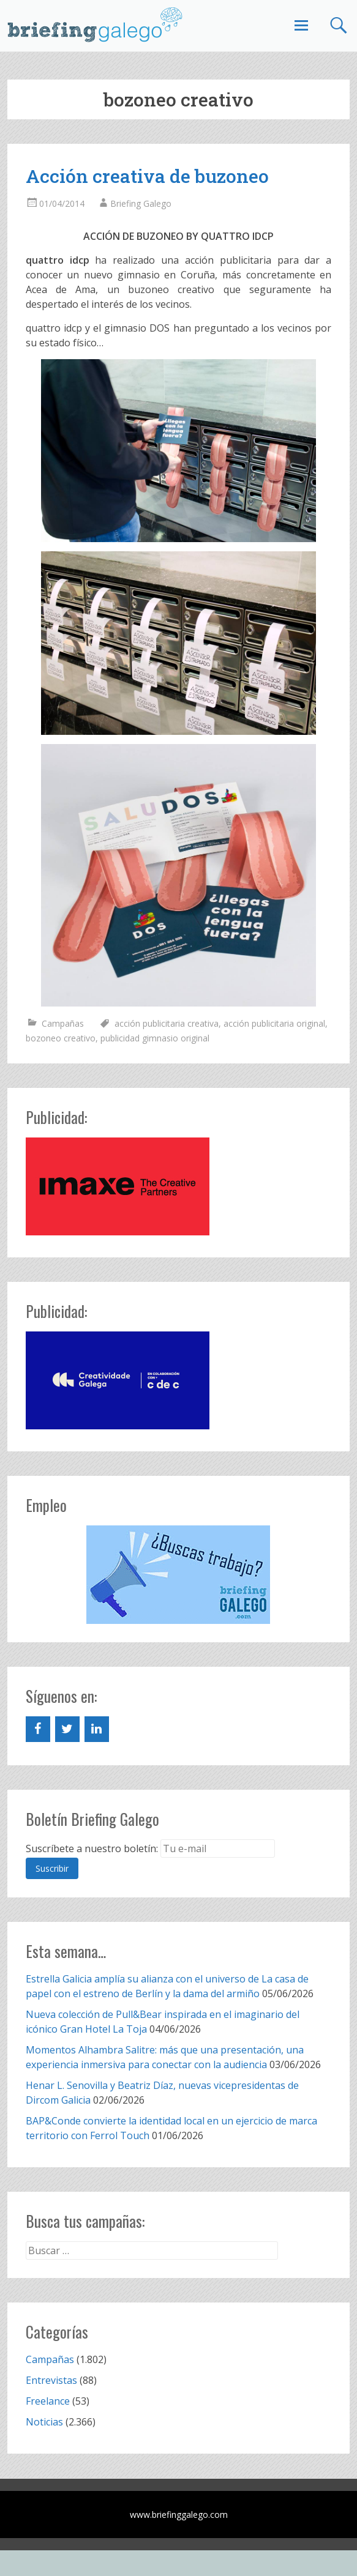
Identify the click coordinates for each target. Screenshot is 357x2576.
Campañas (63, 1023)
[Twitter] (67, 1729)
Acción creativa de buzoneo (147, 176)
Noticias (44, 2422)
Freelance (48, 2401)
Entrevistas (51, 2380)
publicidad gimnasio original (154, 1038)
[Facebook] (38, 1729)
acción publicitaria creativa (167, 1023)
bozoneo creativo (61, 1038)
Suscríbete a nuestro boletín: (92, 1848)
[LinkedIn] (97, 1729)
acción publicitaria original (274, 1023)
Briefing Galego (140, 203)
